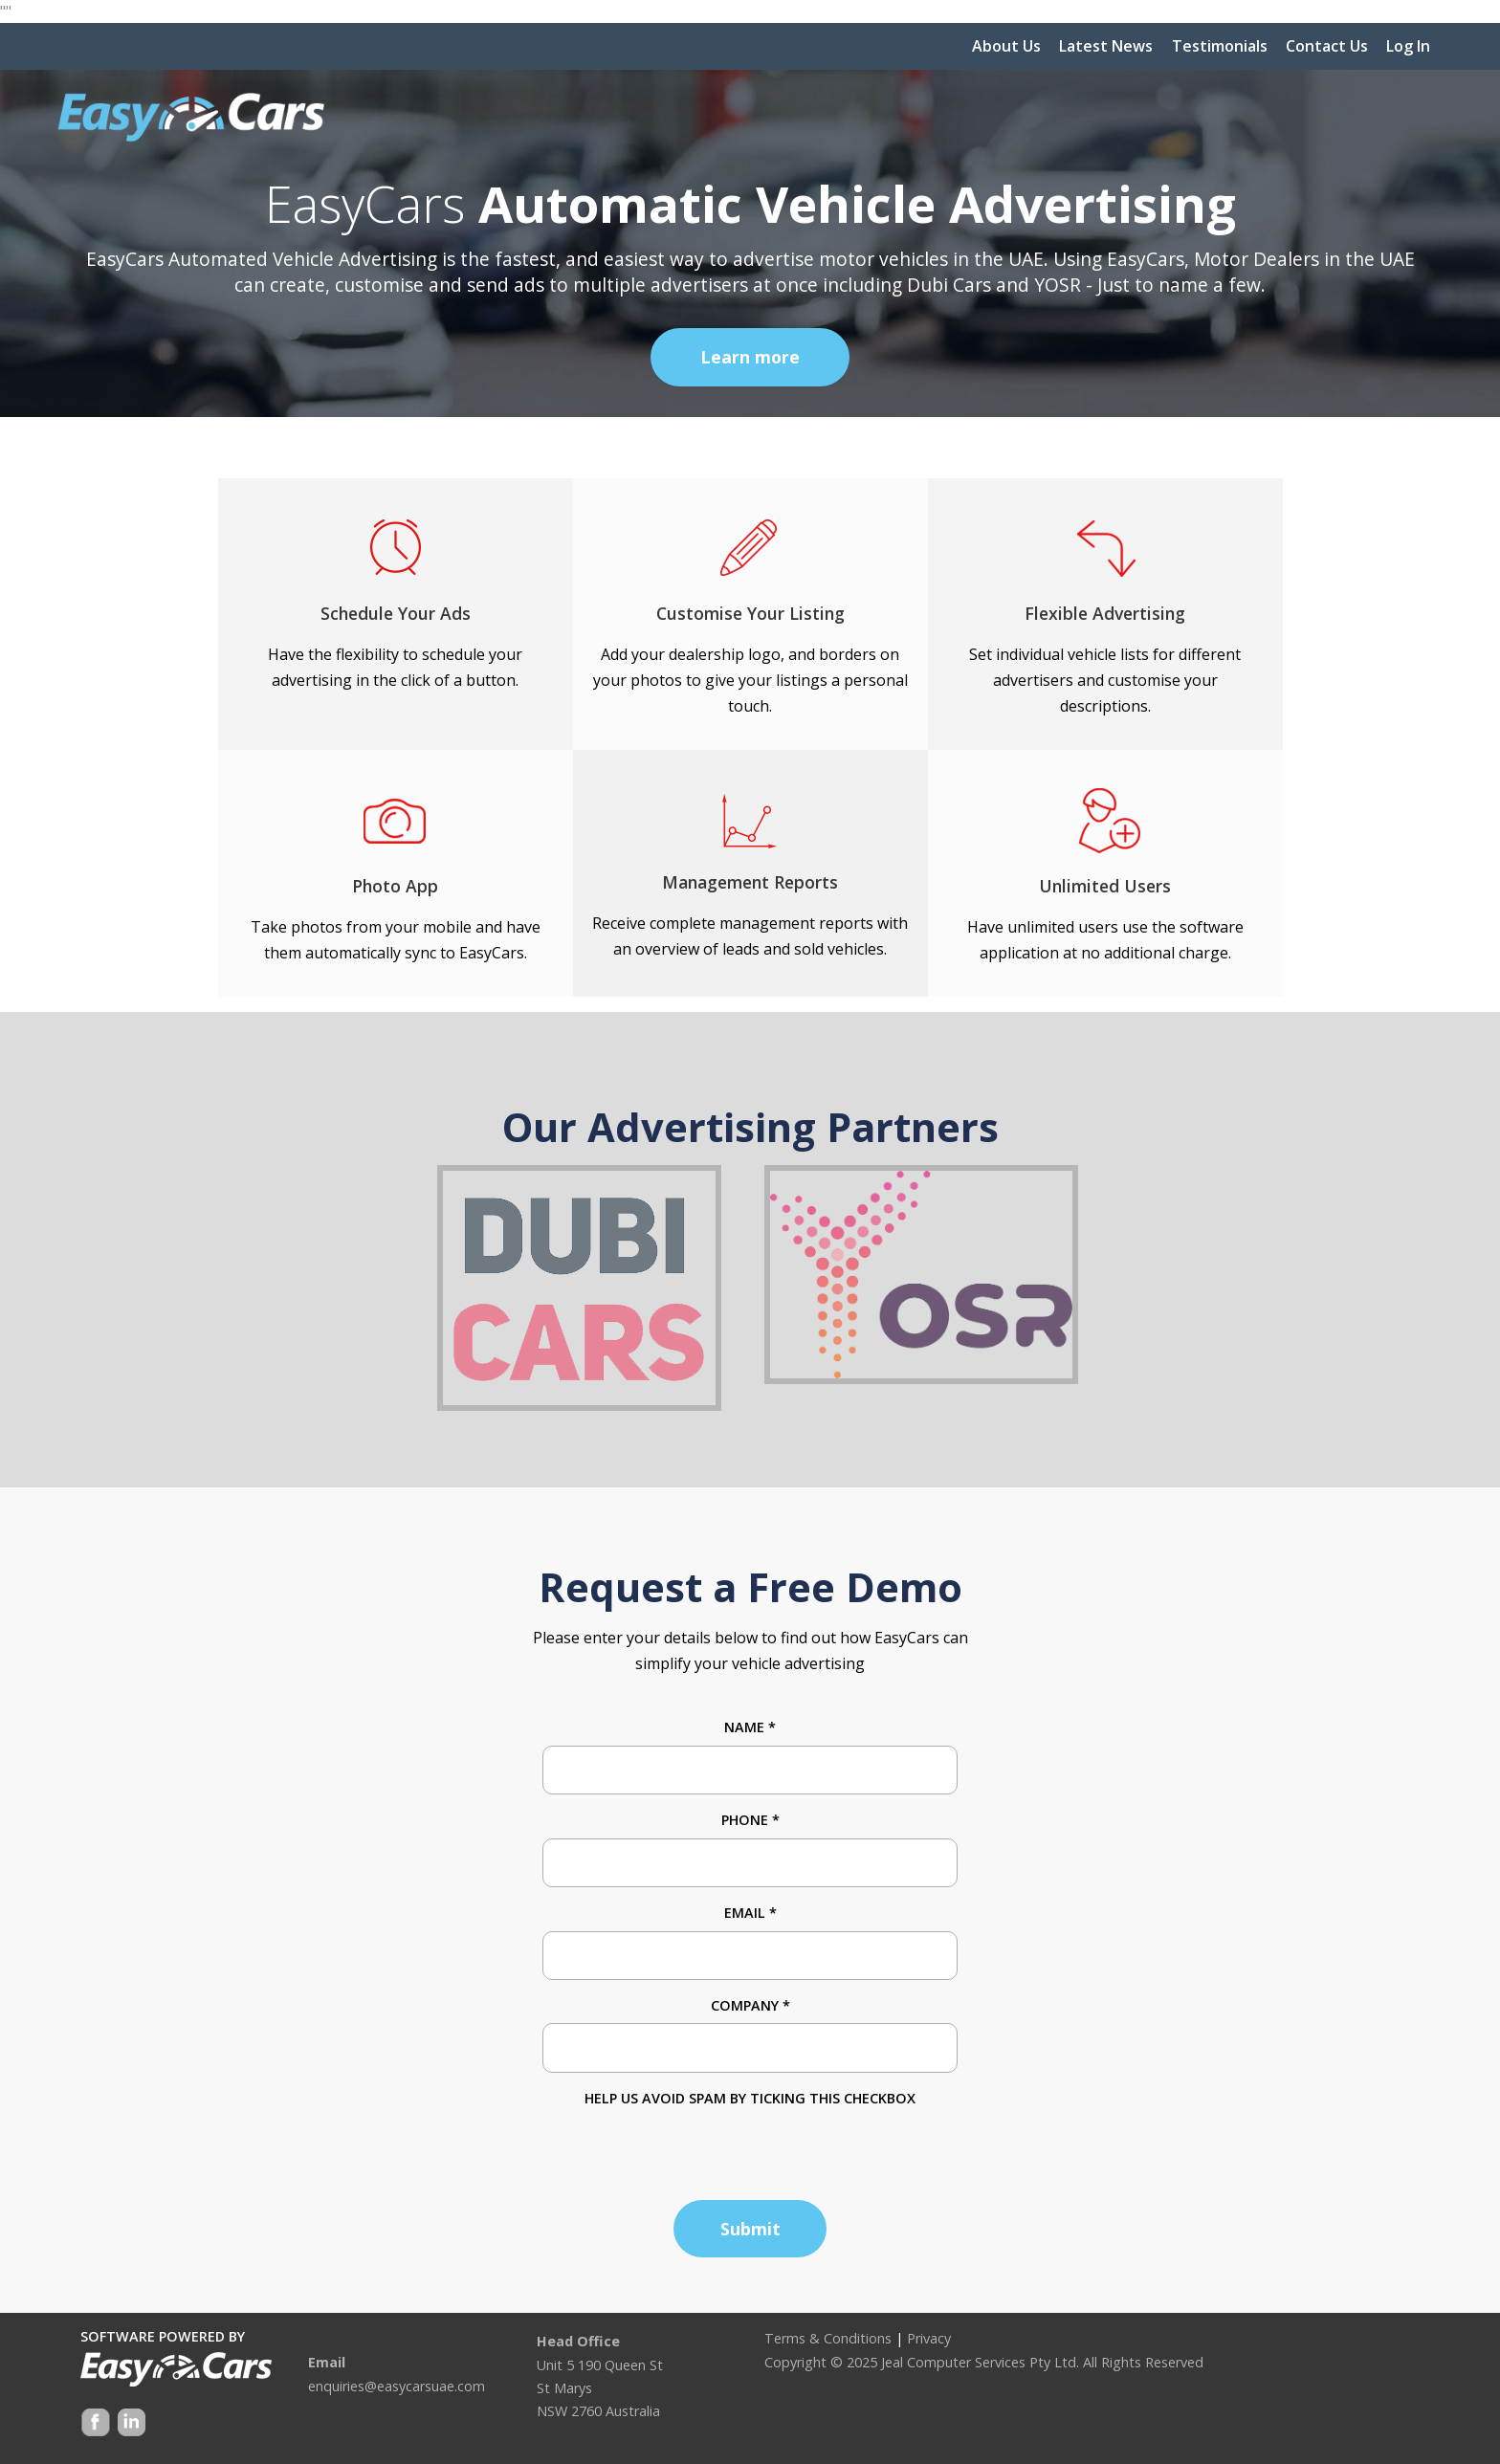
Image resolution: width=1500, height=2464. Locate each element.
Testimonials (1220, 45)
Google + (130, 2424)
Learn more (750, 356)
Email (750, 1912)
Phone (750, 1820)
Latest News (1106, 45)
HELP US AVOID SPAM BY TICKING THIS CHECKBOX (750, 2098)
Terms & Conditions (828, 2338)
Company (750, 2005)
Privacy (929, 2338)
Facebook (95, 2424)
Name (750, 1727)
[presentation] (687, 2147)
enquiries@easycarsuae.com (396, 2386)
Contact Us (1327, 45)
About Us (1006, 45)
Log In (1408, 45)
